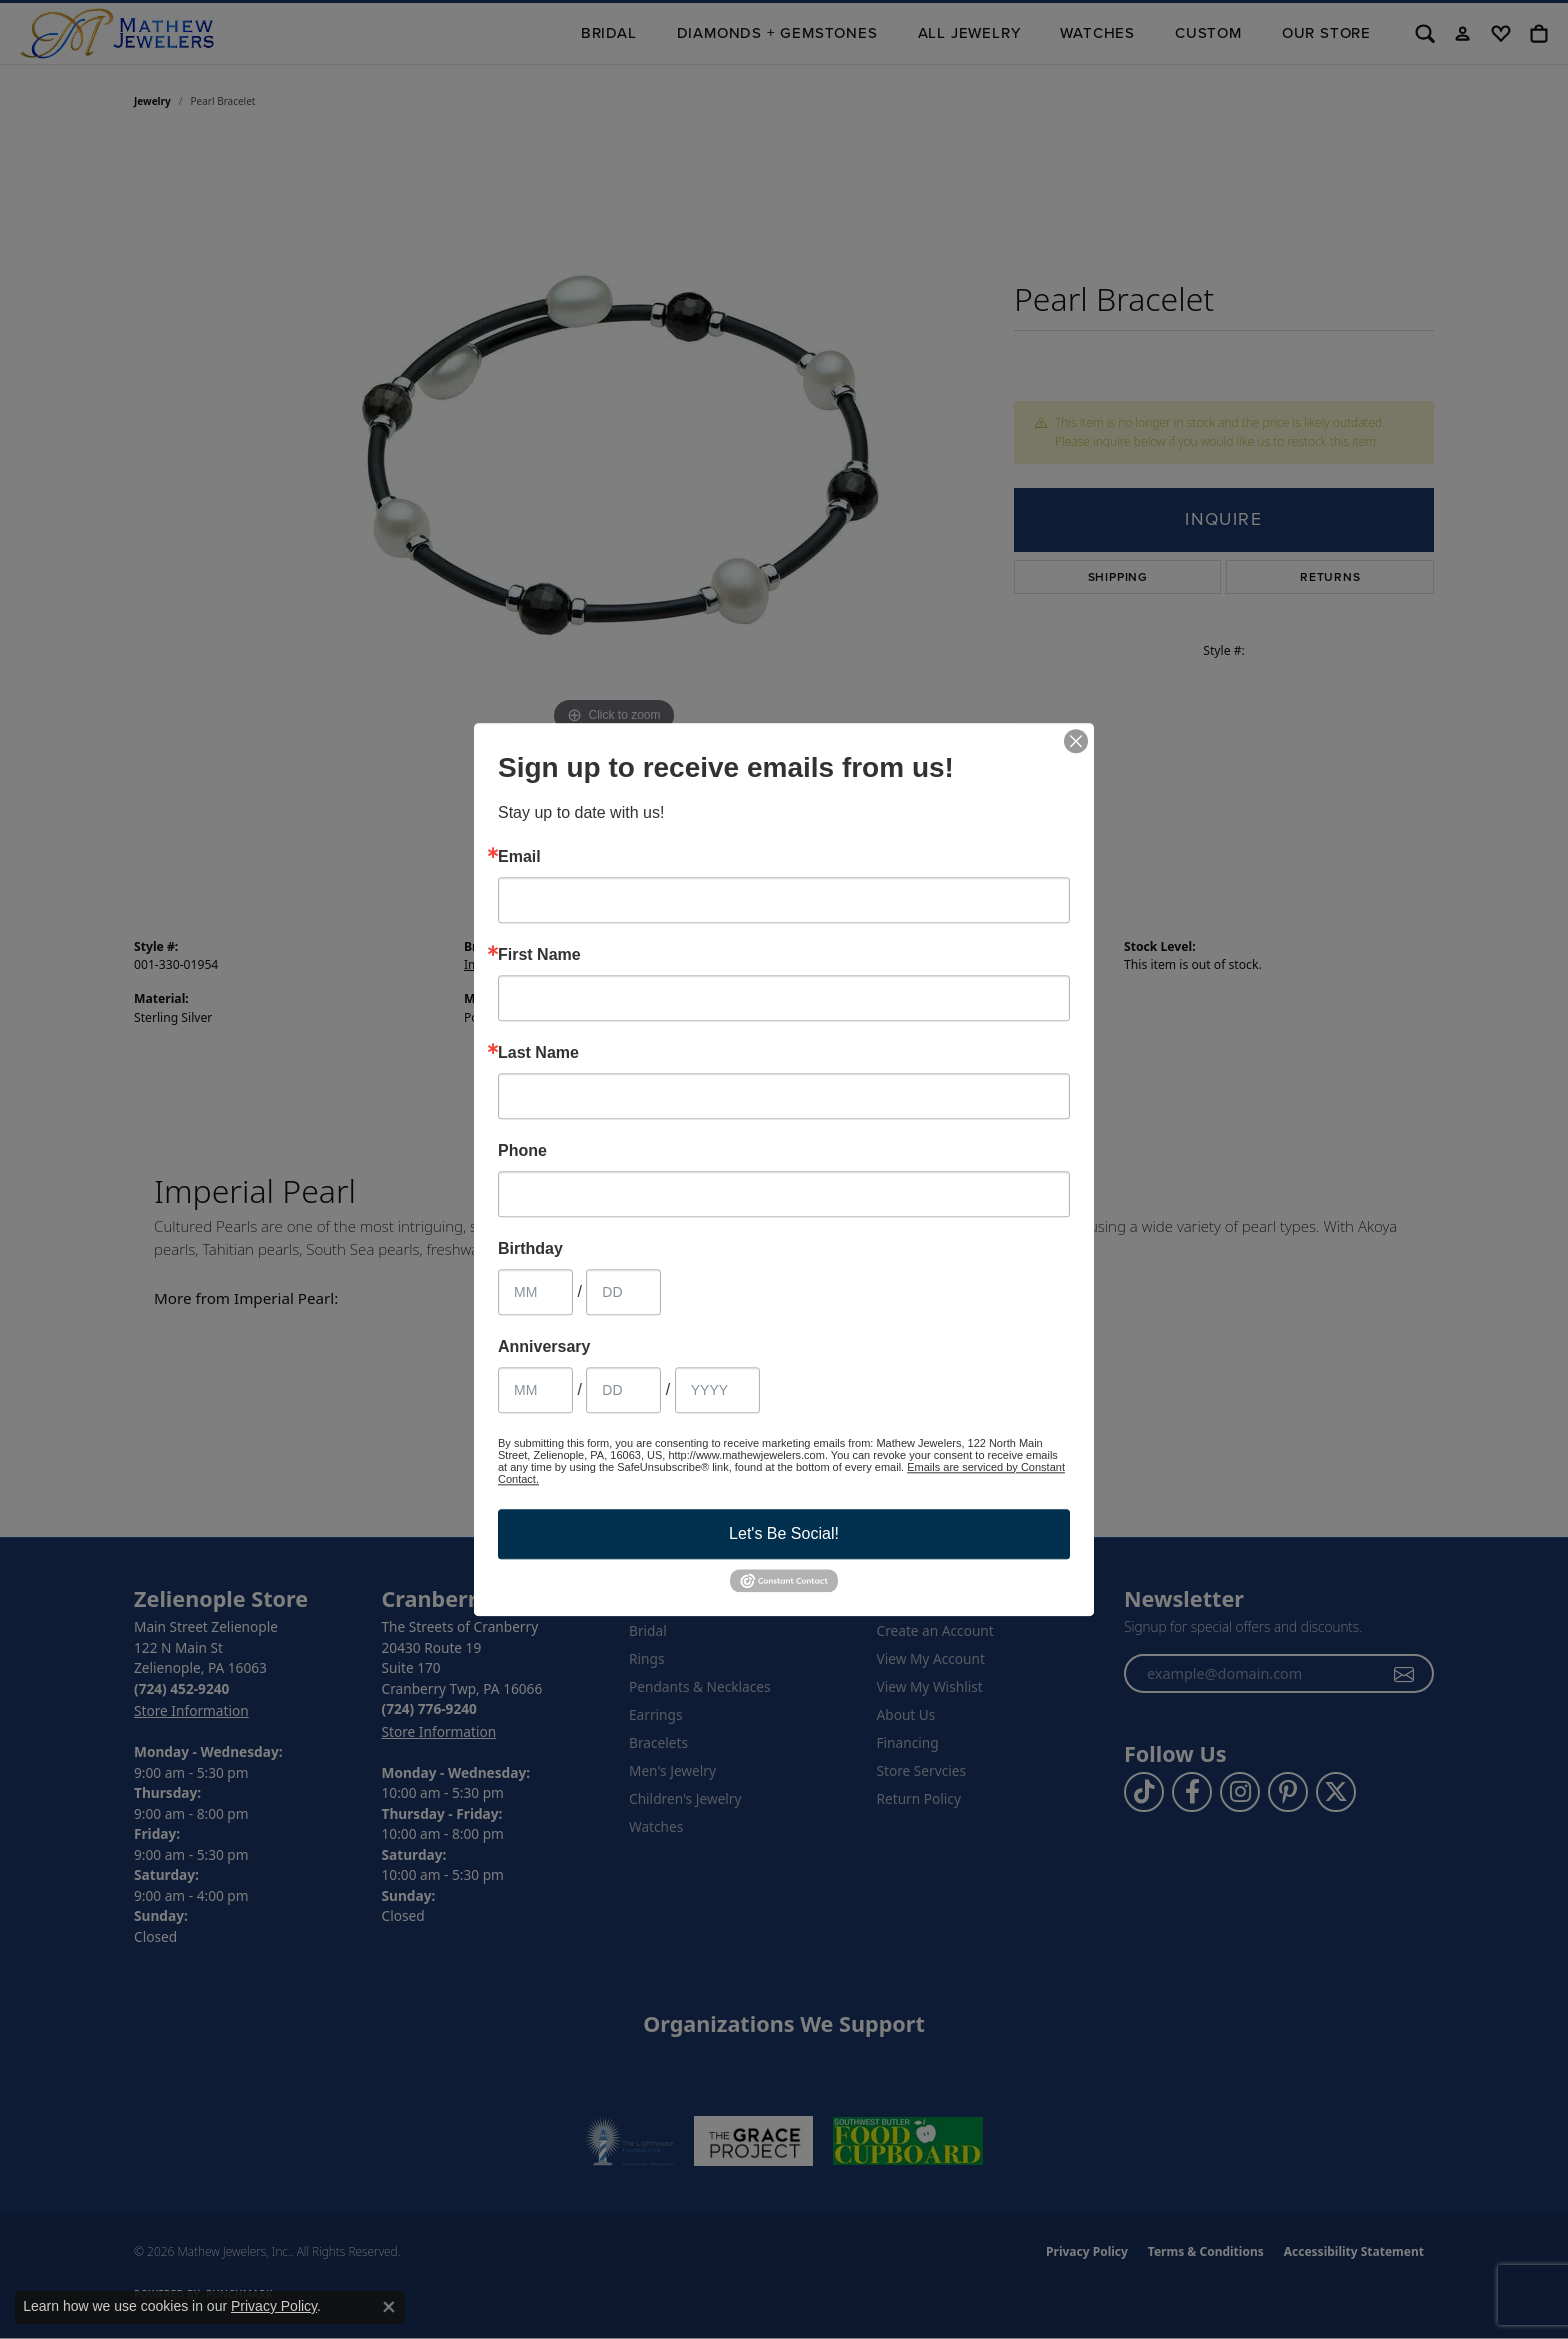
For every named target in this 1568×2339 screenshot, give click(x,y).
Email (519, 857)
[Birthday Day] (623, 1292)
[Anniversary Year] (717, 1390)
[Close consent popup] (389, 2307)
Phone (522, 1151)
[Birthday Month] (535, 1292)
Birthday (530, 1249)
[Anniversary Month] (535, 1390)
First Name (539, 955)
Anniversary (544, 1347)
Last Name (538, 1053)
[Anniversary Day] (623, 1390)
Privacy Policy (274, 2306)
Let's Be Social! (784, 1533)
